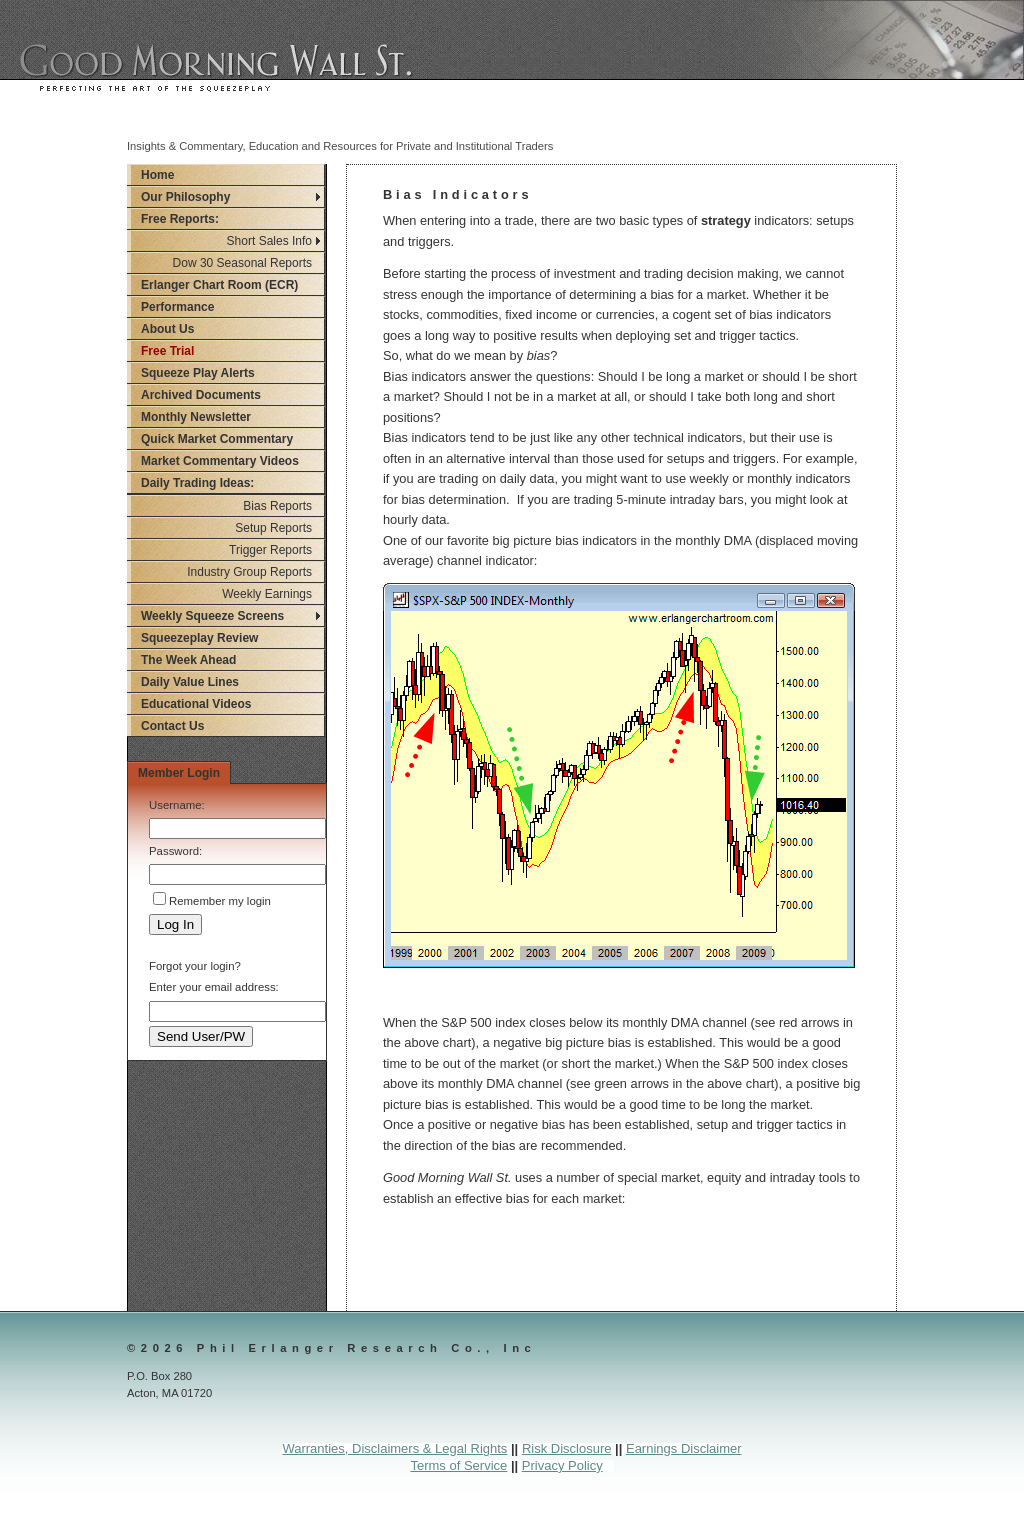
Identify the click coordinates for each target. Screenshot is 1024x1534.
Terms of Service (458, 1465)
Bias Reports (277, 506)
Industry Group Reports (249, 572)
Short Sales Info (269, 241)
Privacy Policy (562, 1465)
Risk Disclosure (567, 1448)
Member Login (179, 773)
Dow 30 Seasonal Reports (242, 263)
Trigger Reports (270, 550)
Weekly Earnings (267, 594)
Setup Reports (273, 528)
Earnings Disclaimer (684, 1448)
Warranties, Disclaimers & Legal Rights (394, 1448)
